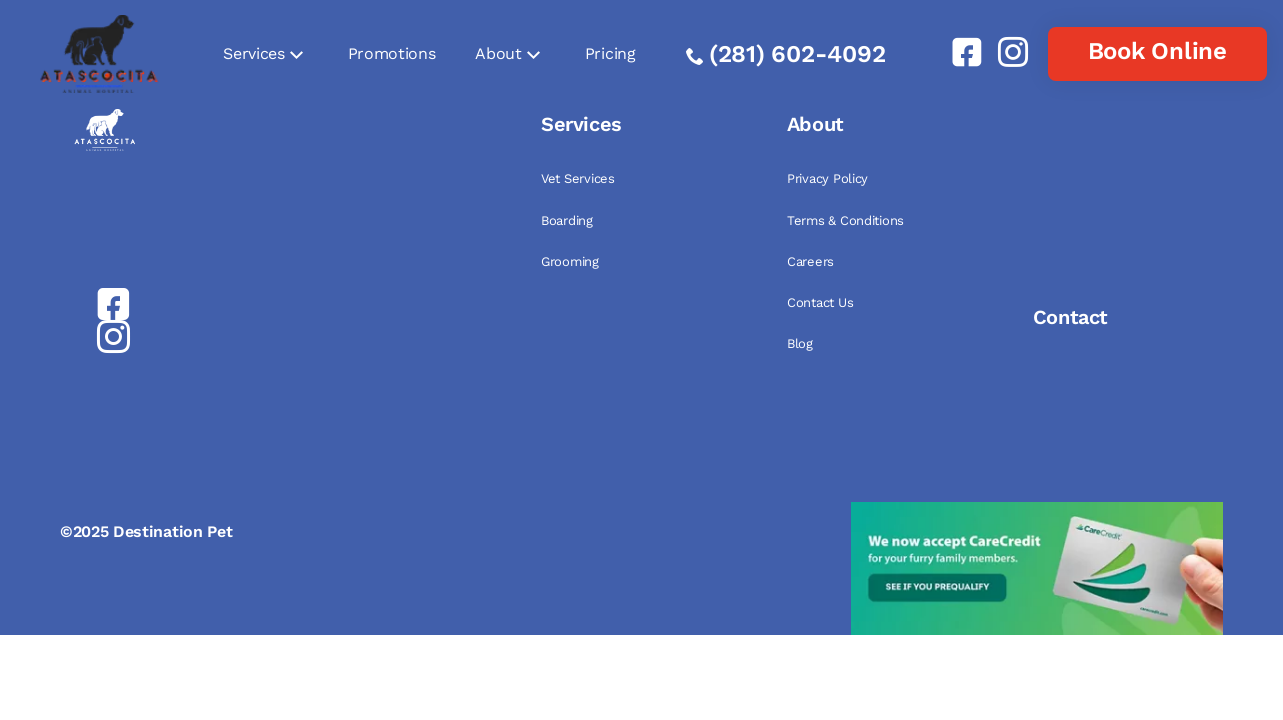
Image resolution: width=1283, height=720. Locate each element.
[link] (959, 52)
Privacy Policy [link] (827, 178)
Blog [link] (800, 343)
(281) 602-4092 (797, 54)
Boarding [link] (567, 220)
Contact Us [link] (820, 302)
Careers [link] (810, 261)
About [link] (498, 53)
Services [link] (253, 53)
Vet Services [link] (578, 178)
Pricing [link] (610, 53)
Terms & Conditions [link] (845, 220)
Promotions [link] (392, 53)
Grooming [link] (570, 261)
